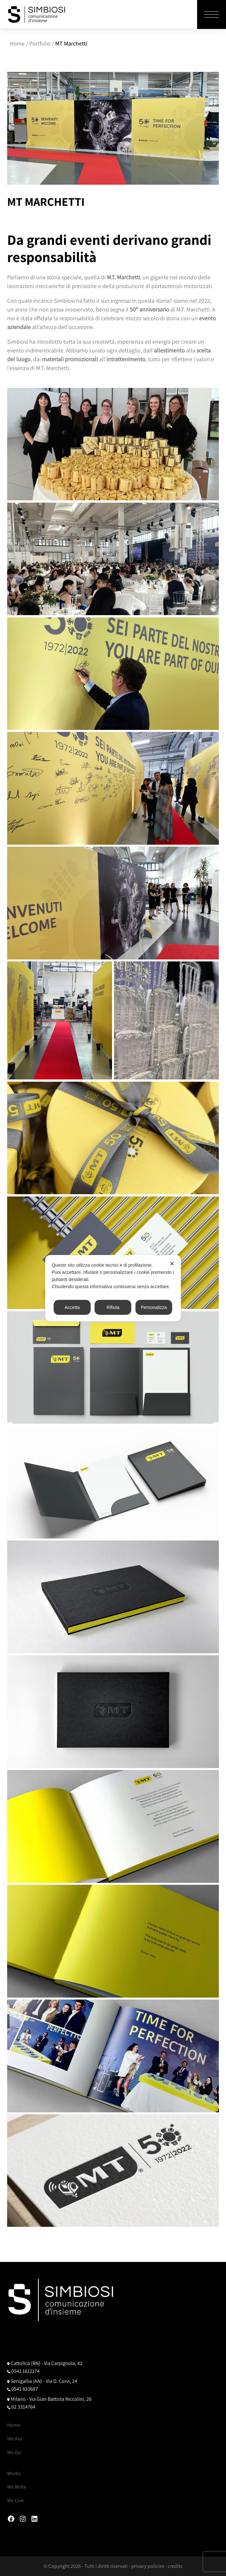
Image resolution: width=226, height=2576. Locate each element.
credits (175, 2566)
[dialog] (113, 1288)
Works (14, 2473)
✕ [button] (172, 1264)
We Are (14, 2438)
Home (17, 43)
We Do (14, 2452)
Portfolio (40, 43)
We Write (16, 2486)
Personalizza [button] (154, 1307)
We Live (15, 2500)
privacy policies (147, 2566)
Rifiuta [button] (113, 1307)
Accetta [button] (72, 1307)
